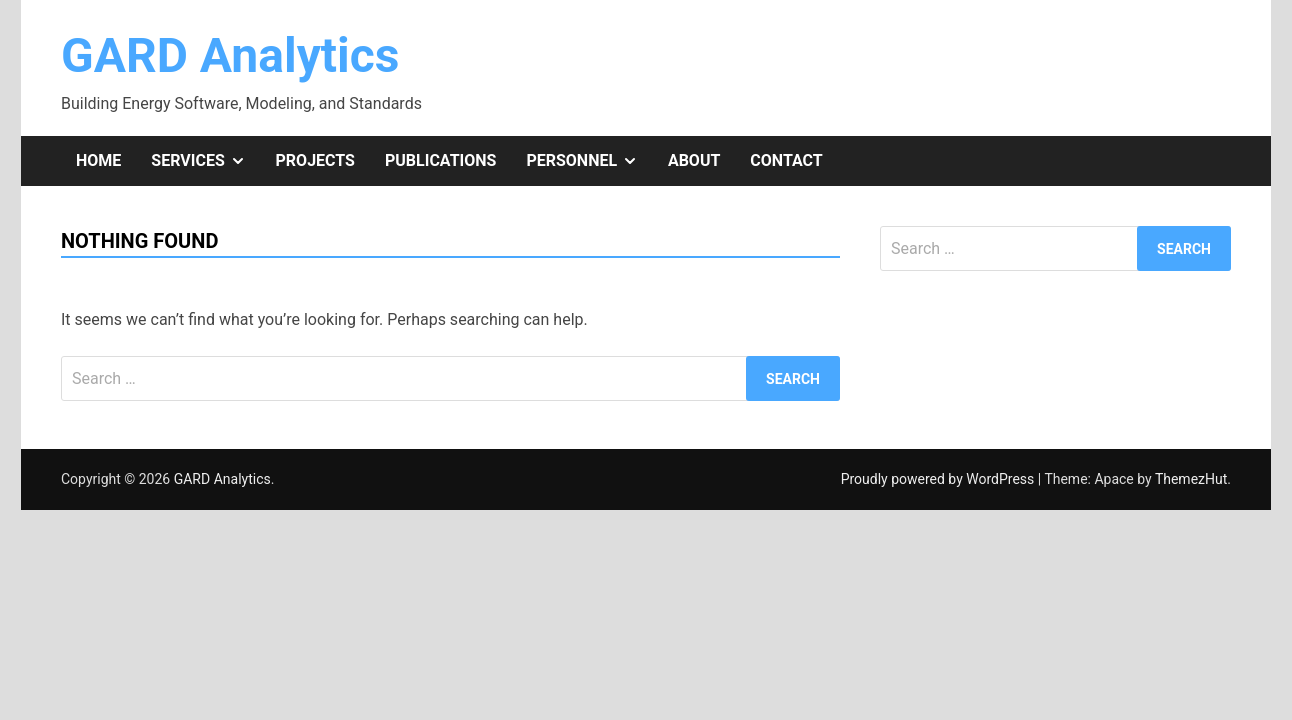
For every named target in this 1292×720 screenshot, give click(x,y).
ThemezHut (1191, 479)
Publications (440, 160)
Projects (315, 160)
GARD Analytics (230, 55)
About (694, 160)
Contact (786, 160)
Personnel (589, 161)
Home (98, 160)
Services (205, 161)
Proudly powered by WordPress (939, 479)
